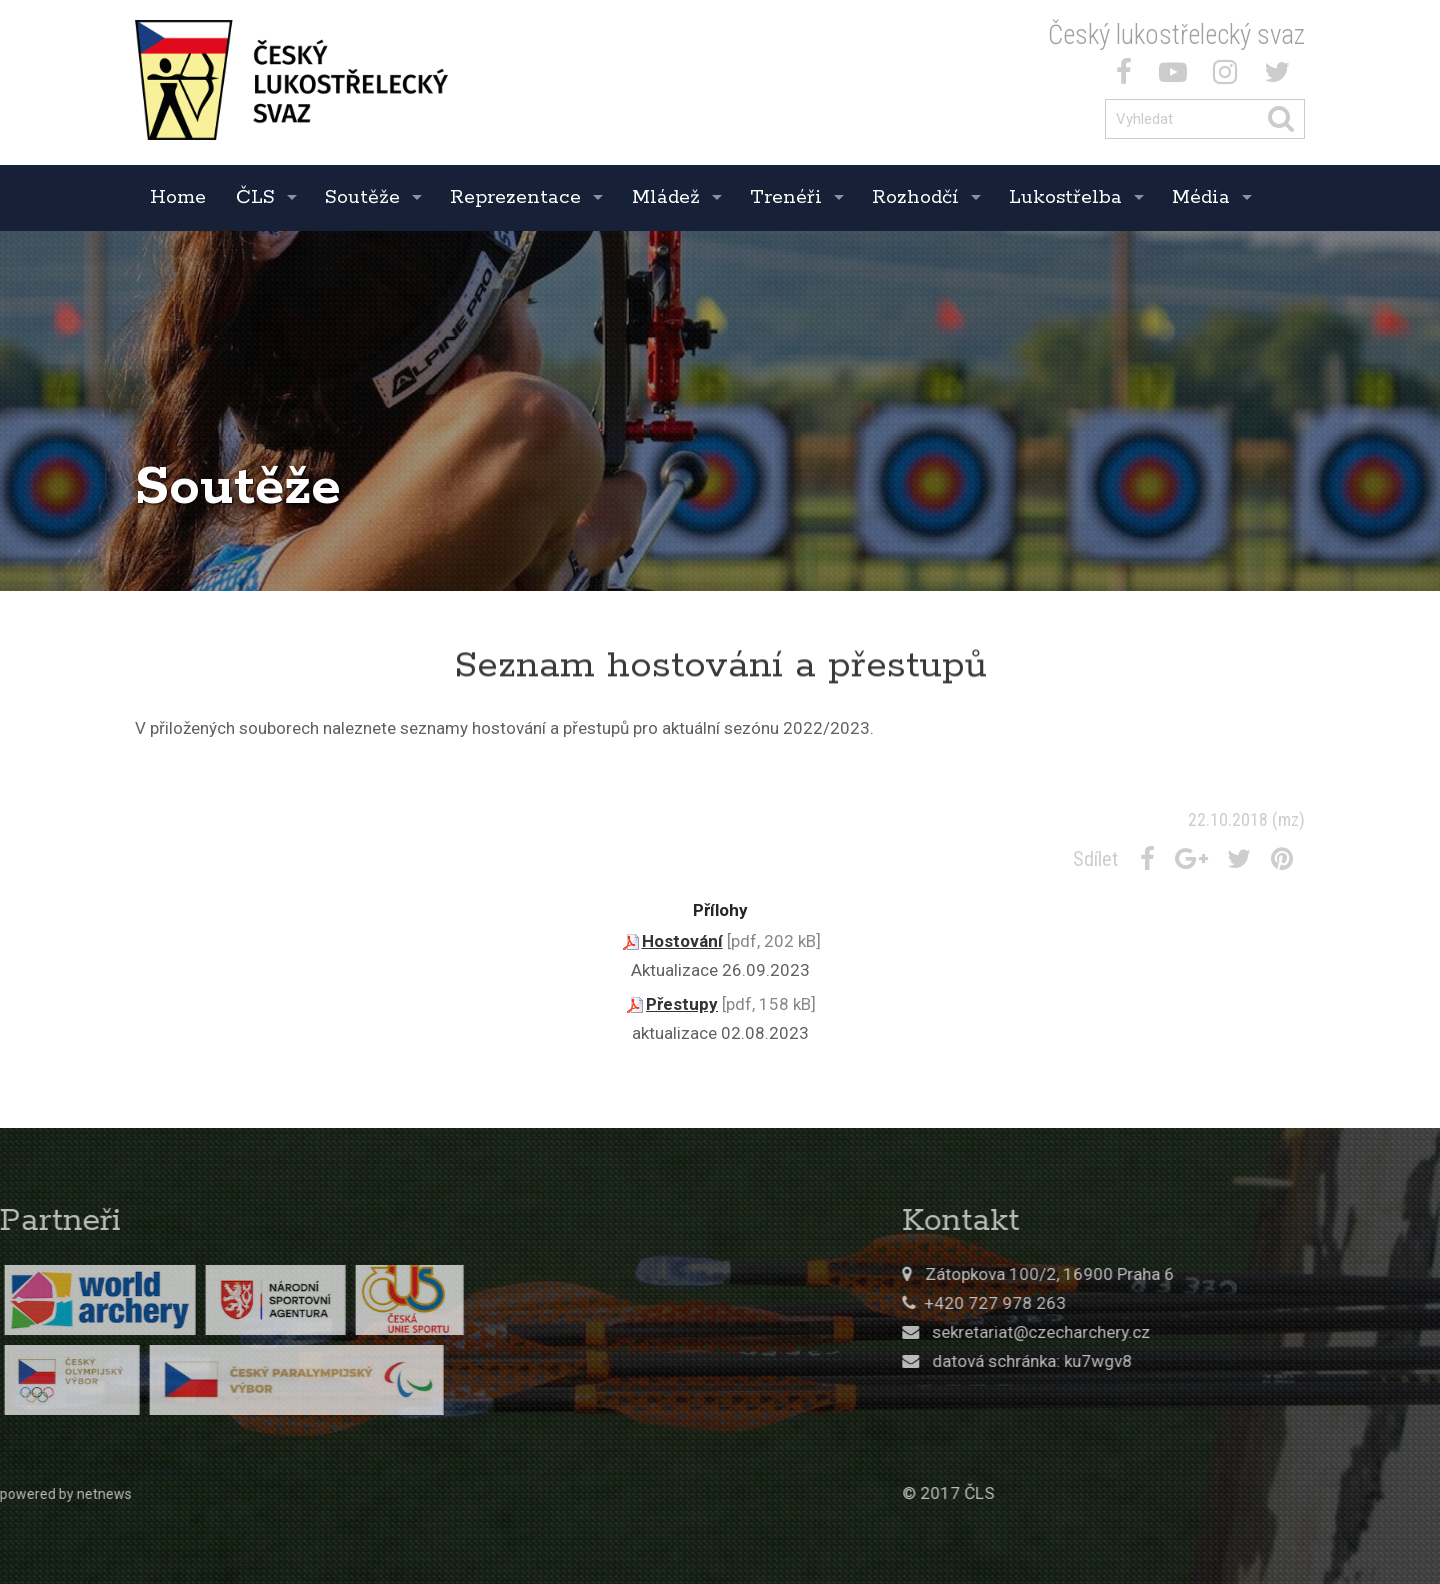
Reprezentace (515, 197)
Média (1201, 197)
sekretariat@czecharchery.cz (1144, 1332)
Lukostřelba (1065, 197)
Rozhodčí (915, 197)
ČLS (255, 197)
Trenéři (786, 197)
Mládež (666, 197)
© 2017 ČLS (1051, 1493)
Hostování (682, 941)
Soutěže (362, 197)
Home (178, 197)
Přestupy (682, 1004)
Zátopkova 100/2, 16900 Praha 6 (1152, 1274)
